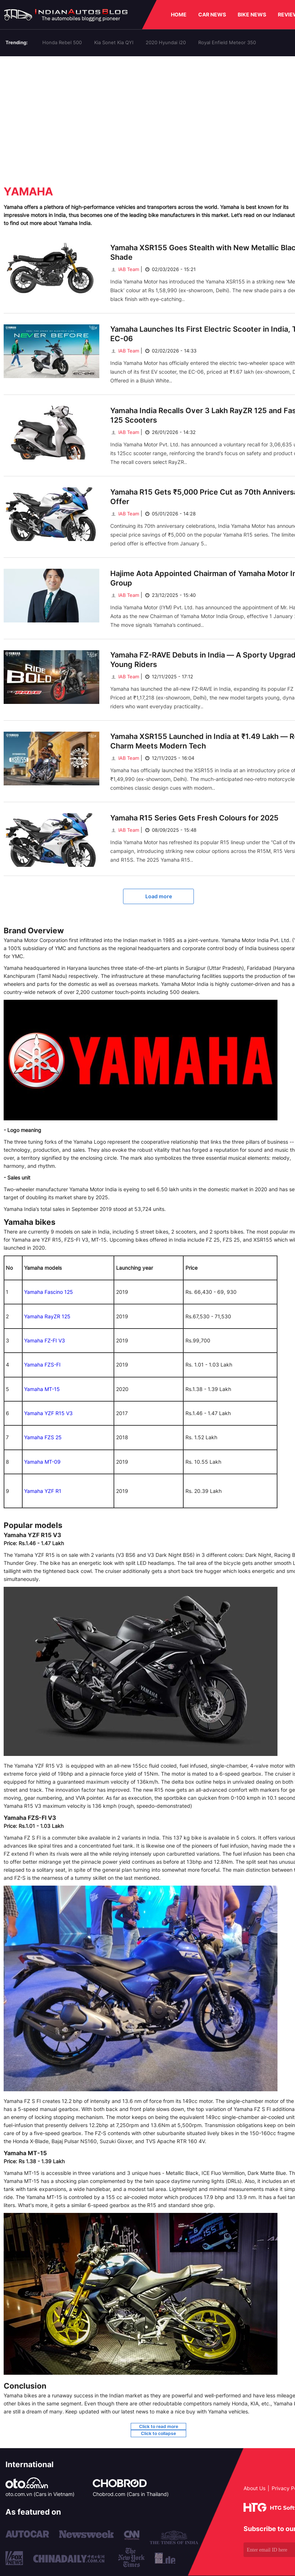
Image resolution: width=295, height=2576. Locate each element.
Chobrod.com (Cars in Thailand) (131, 2494)
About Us (254, 2488)
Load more (158, 896)
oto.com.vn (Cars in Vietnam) (39, 2494)
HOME (179, 14)
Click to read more (158, 2426)
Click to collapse (158, 2433)
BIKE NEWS (252, 14)
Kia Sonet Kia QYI (113, 42)
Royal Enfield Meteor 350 (227, 42)
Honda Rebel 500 (62, 42)
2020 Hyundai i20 (166, 42)
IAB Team (124, 269)
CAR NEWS (212, 14)
